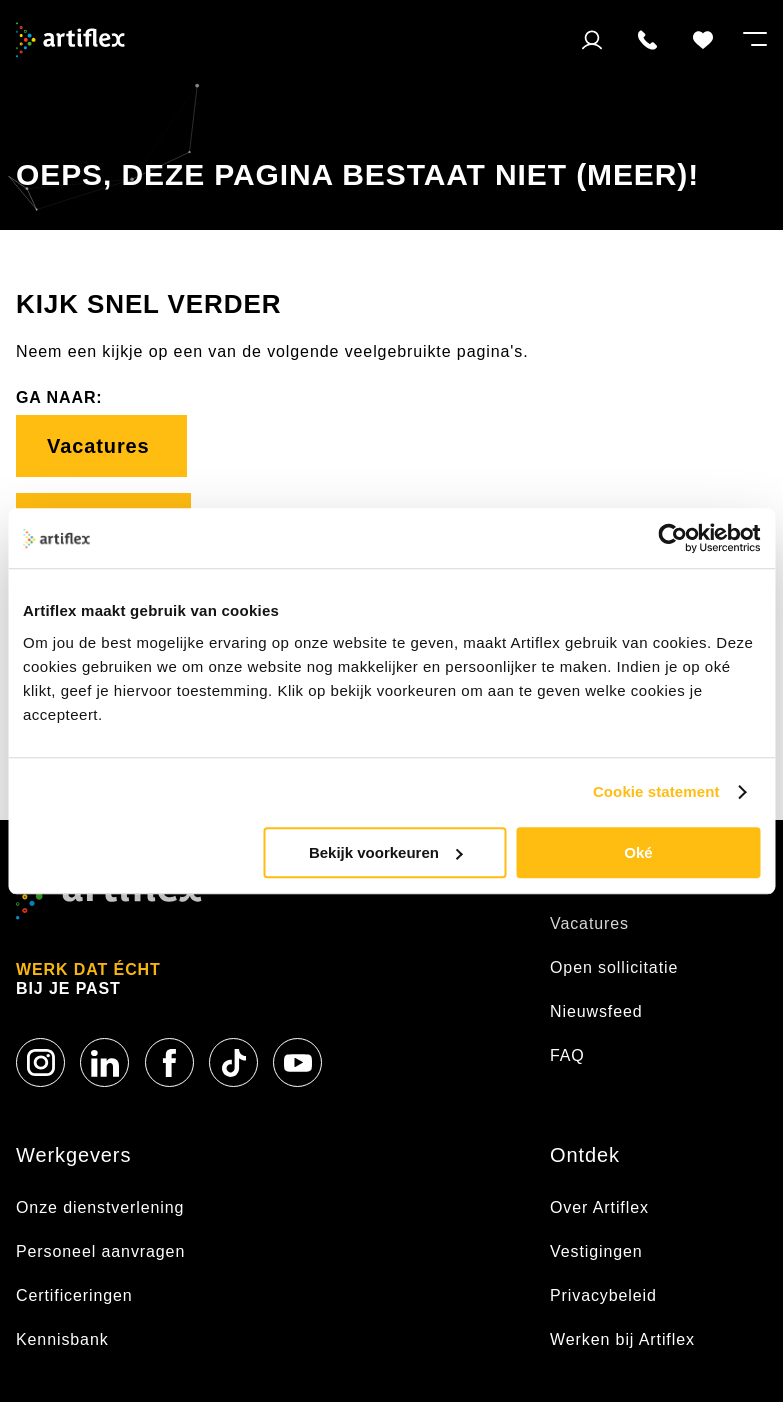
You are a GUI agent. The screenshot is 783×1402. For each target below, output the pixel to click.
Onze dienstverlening (100, 1207)
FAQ (567, 1055)
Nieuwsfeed (596, 1011)
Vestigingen (596, 1251)
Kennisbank (62, 1339)
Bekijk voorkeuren (386, 852)
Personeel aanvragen (100, 1251)
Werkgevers (73, 1155)
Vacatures (101, 446)
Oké (638, 852)
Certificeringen (74, 1295)
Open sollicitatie (614, 967)
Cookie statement (656, 791)
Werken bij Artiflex (622, 1339)
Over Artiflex (602, 1207)
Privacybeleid (603, 1295)
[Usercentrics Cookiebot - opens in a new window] (672, 538)
